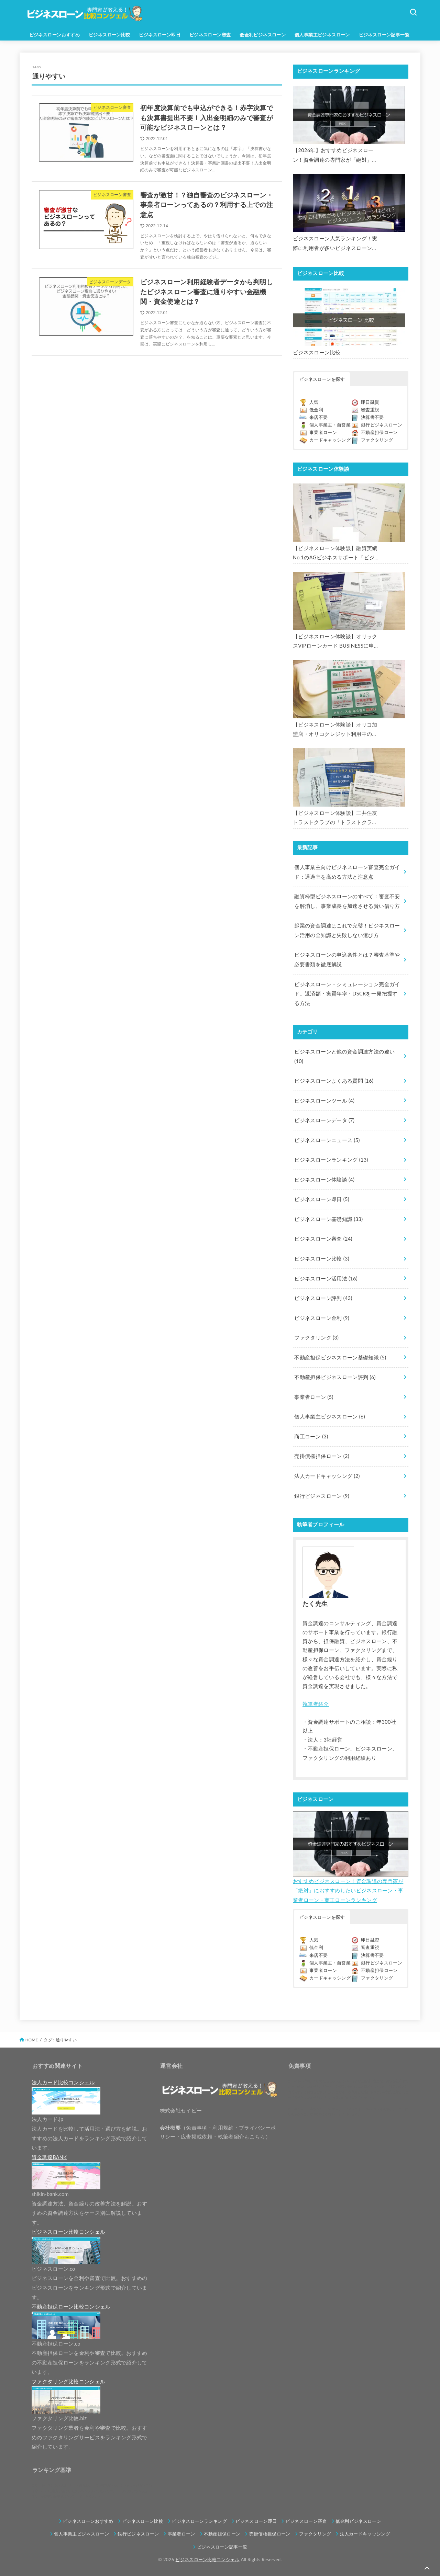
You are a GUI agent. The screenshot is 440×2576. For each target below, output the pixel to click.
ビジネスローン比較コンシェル (207, 2559)
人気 (314, 402)
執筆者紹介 (315, 1704)
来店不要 (318, 417)
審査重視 (370, 409)
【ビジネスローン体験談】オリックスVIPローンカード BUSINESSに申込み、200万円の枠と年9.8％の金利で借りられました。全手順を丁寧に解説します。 (335, 642)
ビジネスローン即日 (159, 34)
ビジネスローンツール (324, 1101)
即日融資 (370, 402)
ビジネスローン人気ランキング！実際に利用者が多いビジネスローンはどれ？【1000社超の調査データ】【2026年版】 (335, 244)
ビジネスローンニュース (327, 1140)
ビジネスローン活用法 (326, 1278)
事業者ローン (323, 432)
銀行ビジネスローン (381, 425)
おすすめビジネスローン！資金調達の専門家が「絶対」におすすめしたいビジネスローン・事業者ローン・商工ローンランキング (348, 1890)
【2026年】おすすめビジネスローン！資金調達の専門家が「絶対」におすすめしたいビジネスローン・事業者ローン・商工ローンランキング (335, 155)
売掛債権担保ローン (321, 1456)
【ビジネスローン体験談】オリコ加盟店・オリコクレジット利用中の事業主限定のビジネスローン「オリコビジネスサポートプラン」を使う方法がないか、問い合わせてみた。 (335, 730)
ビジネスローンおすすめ (54, 34)
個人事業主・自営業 (330, 425)
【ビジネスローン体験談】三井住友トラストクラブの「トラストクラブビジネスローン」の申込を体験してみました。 (335, 818)
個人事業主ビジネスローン (322, 34)
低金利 (316, 409)
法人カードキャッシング (327, 1476)
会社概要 (170, 2128)
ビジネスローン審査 (210, 34)
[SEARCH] (413, 12)
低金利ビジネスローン (263, 34)
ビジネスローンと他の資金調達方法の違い (344, 1056)
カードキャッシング (330, 440)
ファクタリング (377, 440)
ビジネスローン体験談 (324, 1180)
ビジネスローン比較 (109, 34)
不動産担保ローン (379, 432)
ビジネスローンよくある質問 (333, 1081)
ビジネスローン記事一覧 (384, 34)
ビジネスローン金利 (321, 1318)
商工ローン (311, 1436)
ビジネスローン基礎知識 (328, 1219)
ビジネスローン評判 (323, 1298)
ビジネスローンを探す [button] (322, 379)
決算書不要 (372, 417)
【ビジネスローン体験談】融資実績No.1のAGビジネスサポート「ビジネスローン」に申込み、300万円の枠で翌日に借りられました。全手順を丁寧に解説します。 (335, 553)
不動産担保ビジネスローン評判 (334, 1377)
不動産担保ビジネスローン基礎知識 (340, 1357)
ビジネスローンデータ (324, 1120)
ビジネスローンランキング (331, 1160)
